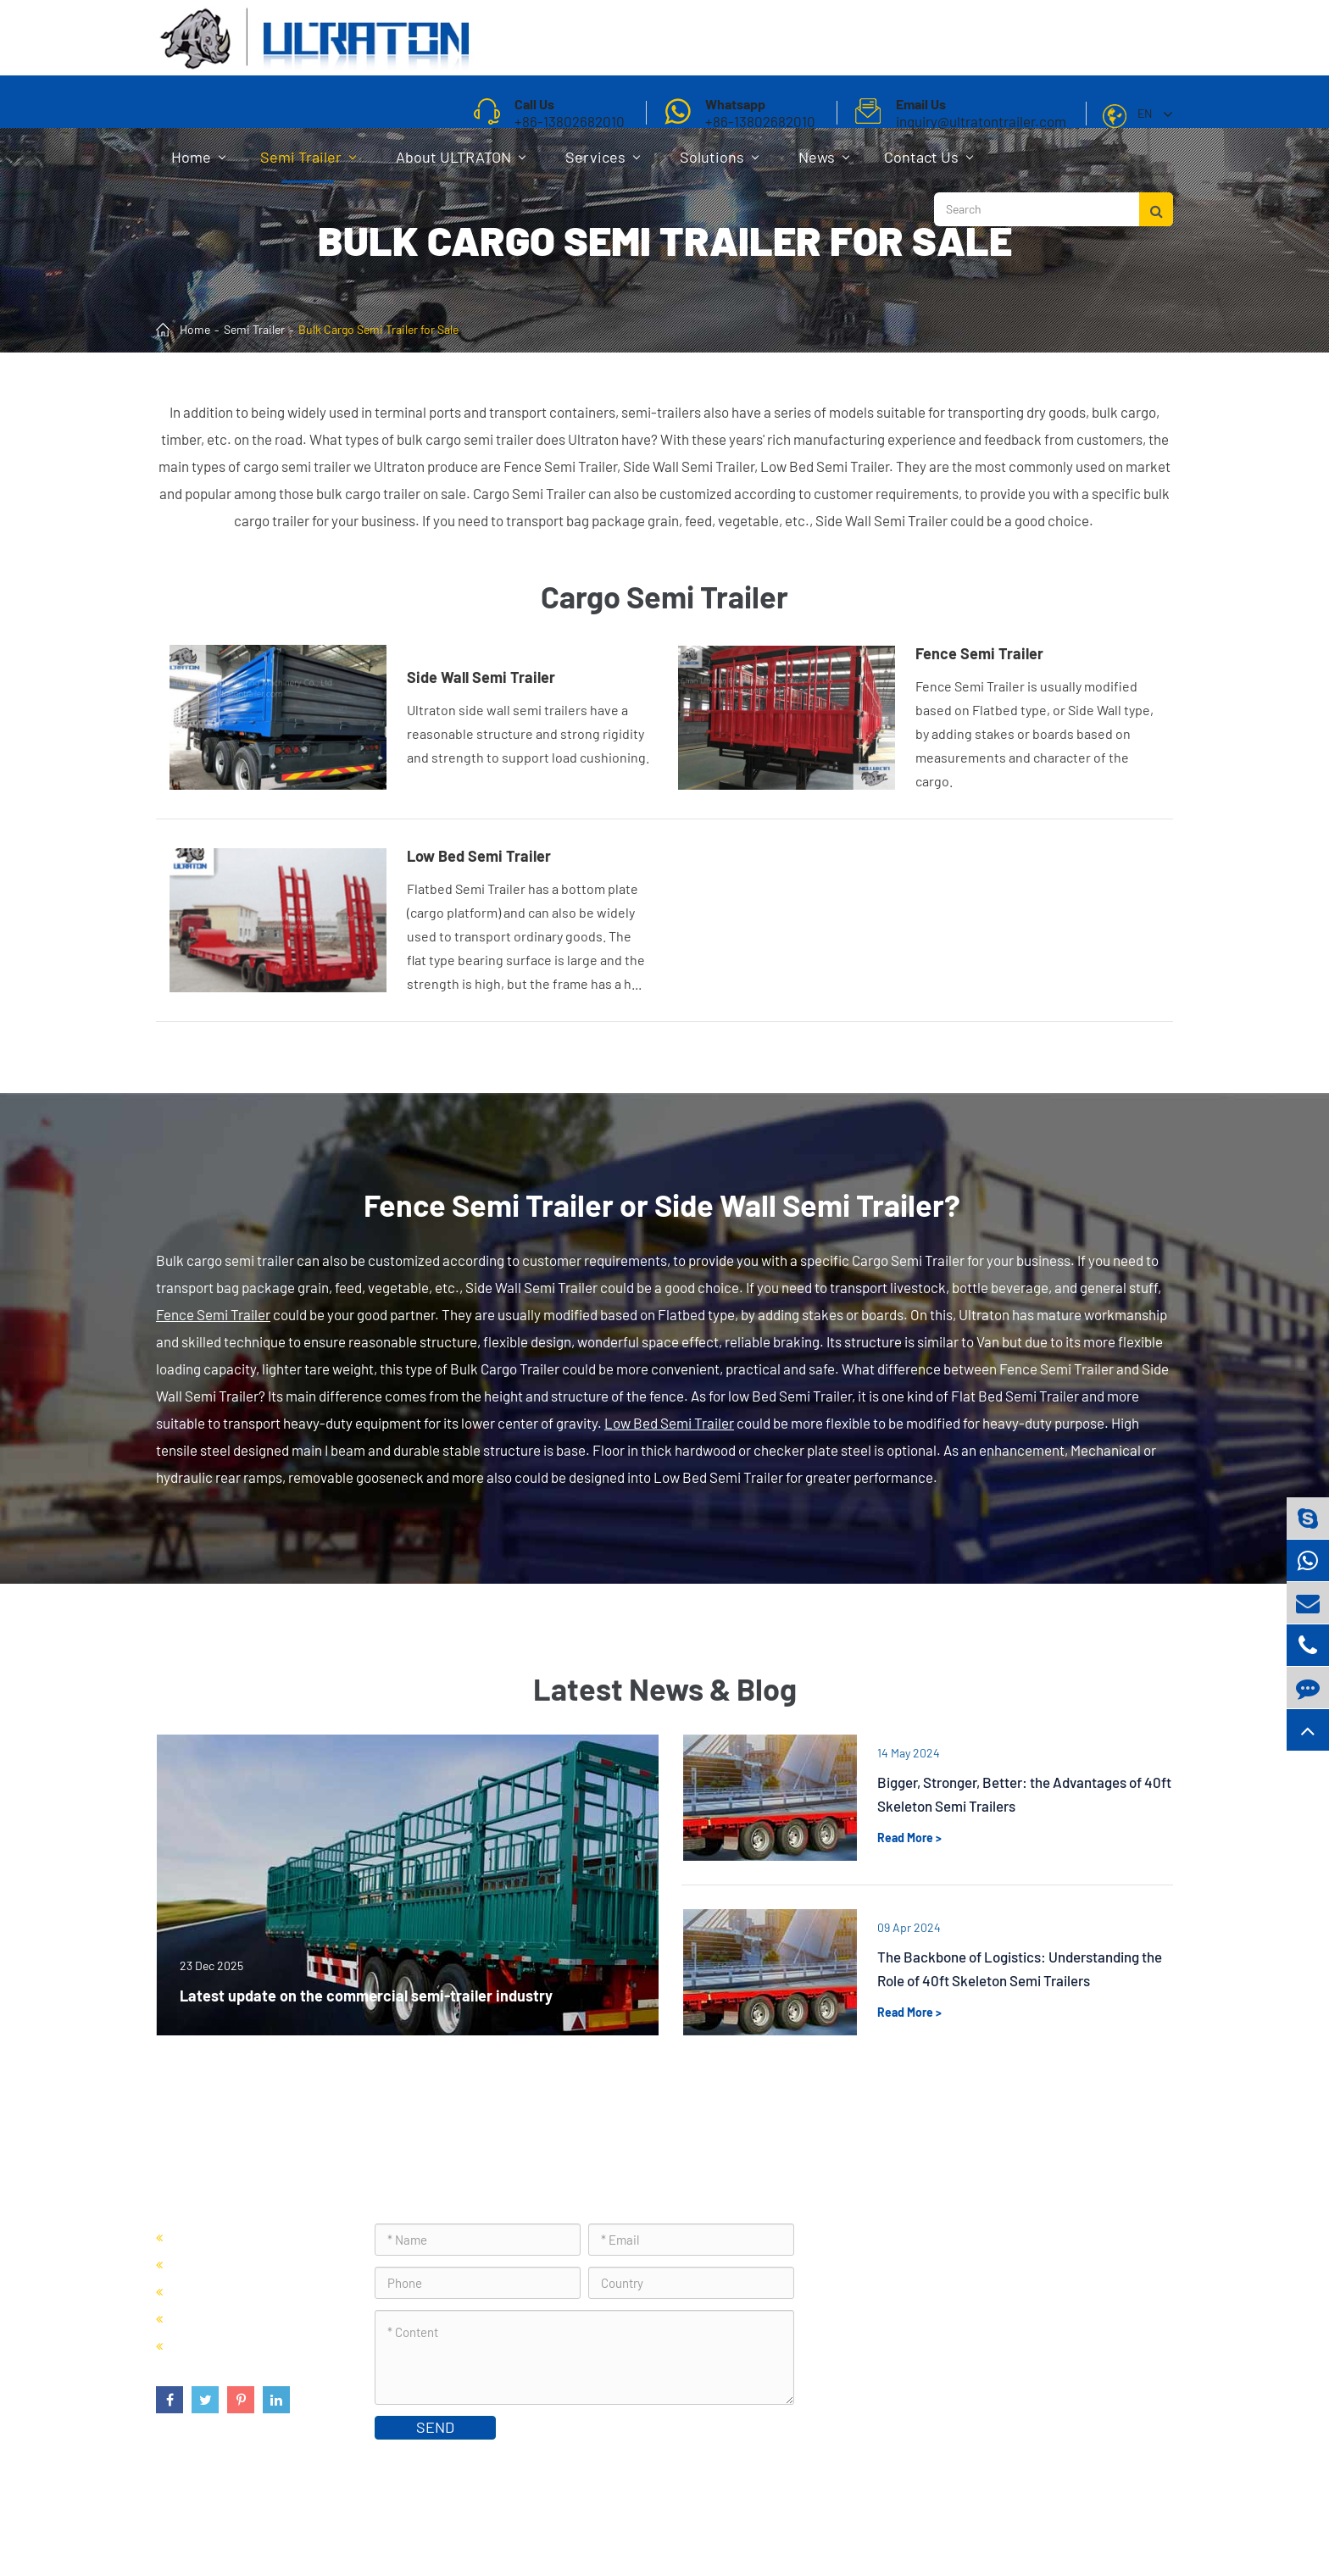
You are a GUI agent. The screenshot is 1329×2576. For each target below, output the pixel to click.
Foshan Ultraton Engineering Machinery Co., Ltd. (375, 2520)
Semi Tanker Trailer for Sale (254, 2291)
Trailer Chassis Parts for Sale (257, 2345)
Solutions (719, 165)
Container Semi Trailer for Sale (263, 2237)
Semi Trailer (308, 165)
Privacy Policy (1129, 2520)
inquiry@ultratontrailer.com (934, 2354)
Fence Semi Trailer (213, 1314)
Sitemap (1051, 2520)
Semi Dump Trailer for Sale (250, 2264)
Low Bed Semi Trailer (669, 1422)
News (824, 165)
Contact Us (928, 165)
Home (198, 165)
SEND (435, 2427)
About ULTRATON (460, 165)
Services (602, 165)
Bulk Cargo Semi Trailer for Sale (378, 329)
